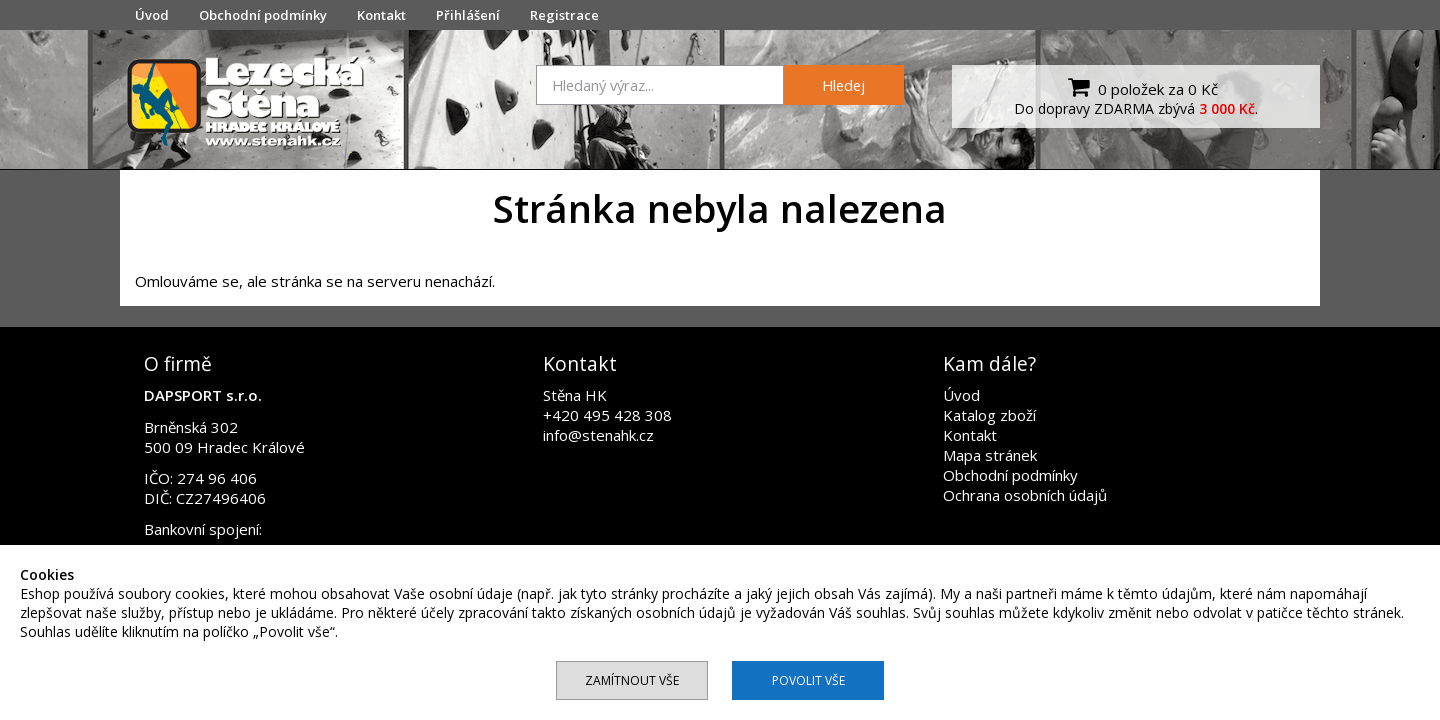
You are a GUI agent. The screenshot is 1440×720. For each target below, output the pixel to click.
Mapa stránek (990, 455)
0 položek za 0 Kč (1140, 87)
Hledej (843, 85)
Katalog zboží (989, 415)
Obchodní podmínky (263, 15)
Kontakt (381, 15)
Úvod (152, 15)
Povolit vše (808, 680)
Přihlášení (468, 15)
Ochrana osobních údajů (1025, 495)
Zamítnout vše (632, 680)
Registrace (564, 15)
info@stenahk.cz (598, 435)
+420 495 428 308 (607, 415)
